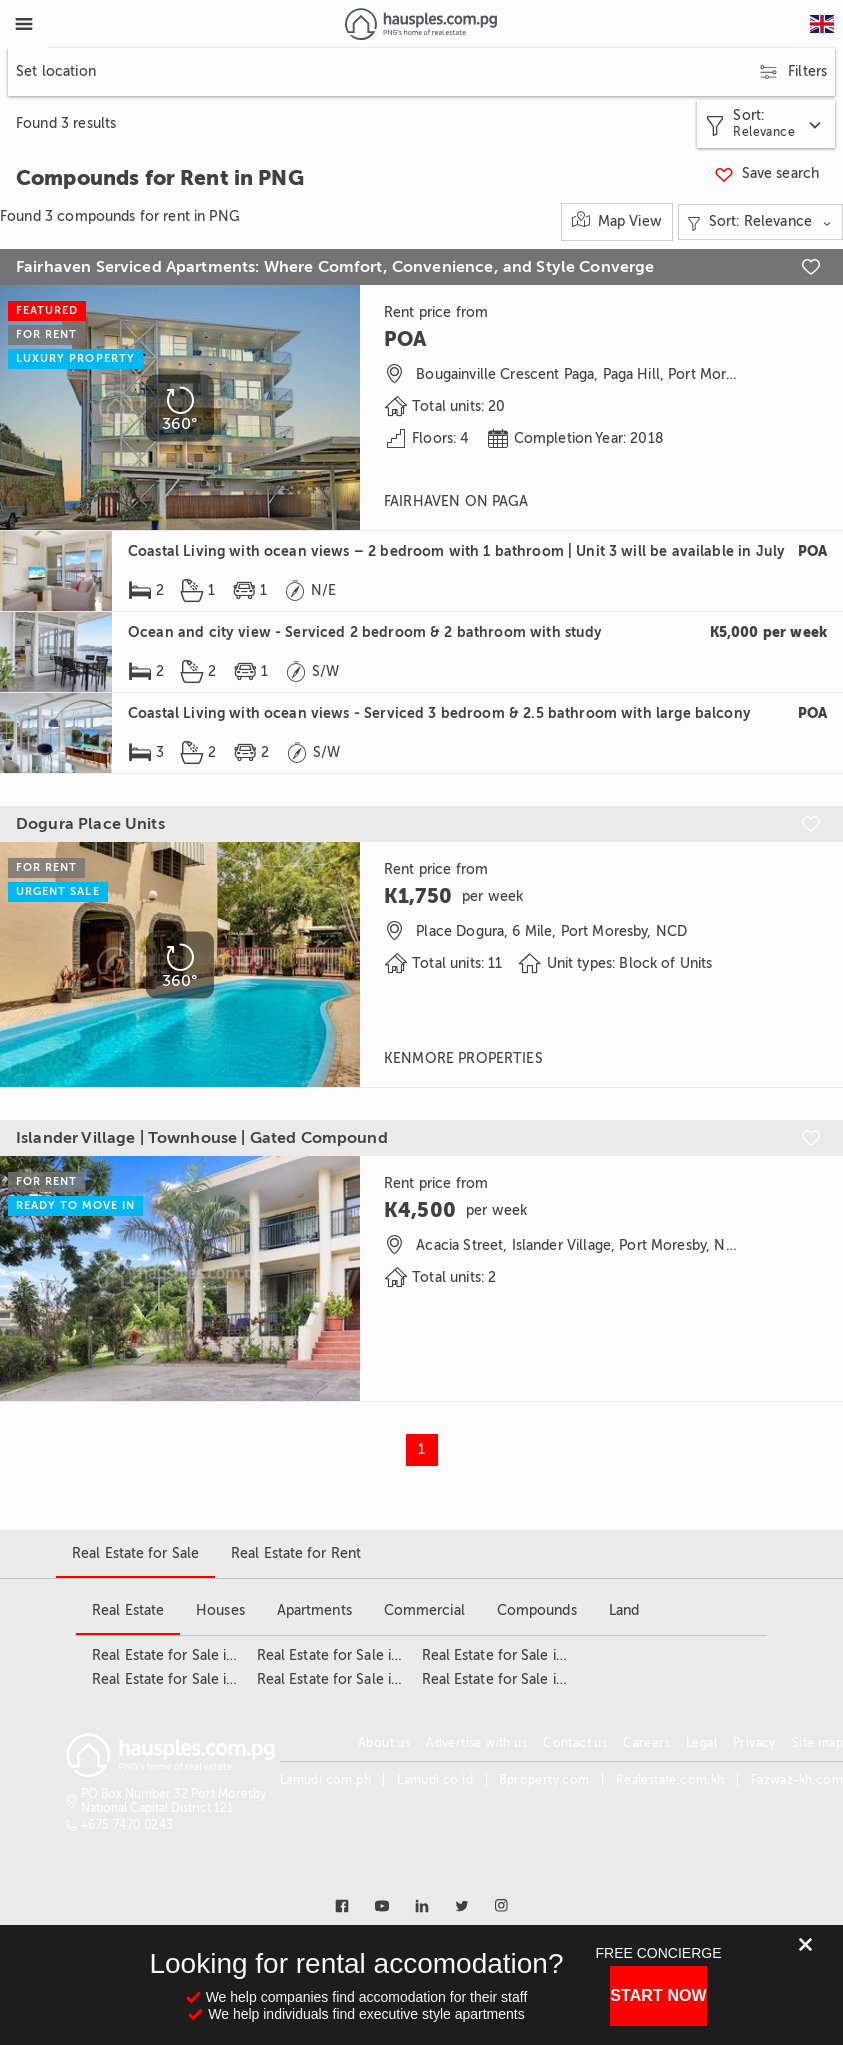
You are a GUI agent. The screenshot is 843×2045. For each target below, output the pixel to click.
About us (384, 1743)
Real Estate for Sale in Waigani (520, 1679)
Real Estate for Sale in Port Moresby (374, 1679)
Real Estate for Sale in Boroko (189, 1655)
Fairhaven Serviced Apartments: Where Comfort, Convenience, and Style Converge (335, 267)
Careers (646, 1743)
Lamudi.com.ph (325, 1780)
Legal (701, 1743)
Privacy (754, 1743)
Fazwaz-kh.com (797, 1780)
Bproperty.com (544, 1780)
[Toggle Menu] (24, 24)
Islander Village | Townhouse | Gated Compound (202, 1138)
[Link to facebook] (342, 1906)
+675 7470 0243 (127, 1825)
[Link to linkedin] (422, 1906)
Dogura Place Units (90, 824)
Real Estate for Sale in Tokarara (523, 1655)
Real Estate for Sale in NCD (346, 1655)
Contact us (575, 1743)
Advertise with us (476, 1743)
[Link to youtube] (382, 1906)
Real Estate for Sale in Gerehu (189, 1679)
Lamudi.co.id (435, 1780)
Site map (817, 1743)
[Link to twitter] (462, 1906)
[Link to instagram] (502, 1906)
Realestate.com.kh (670, 1780)
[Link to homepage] (420, 24)
